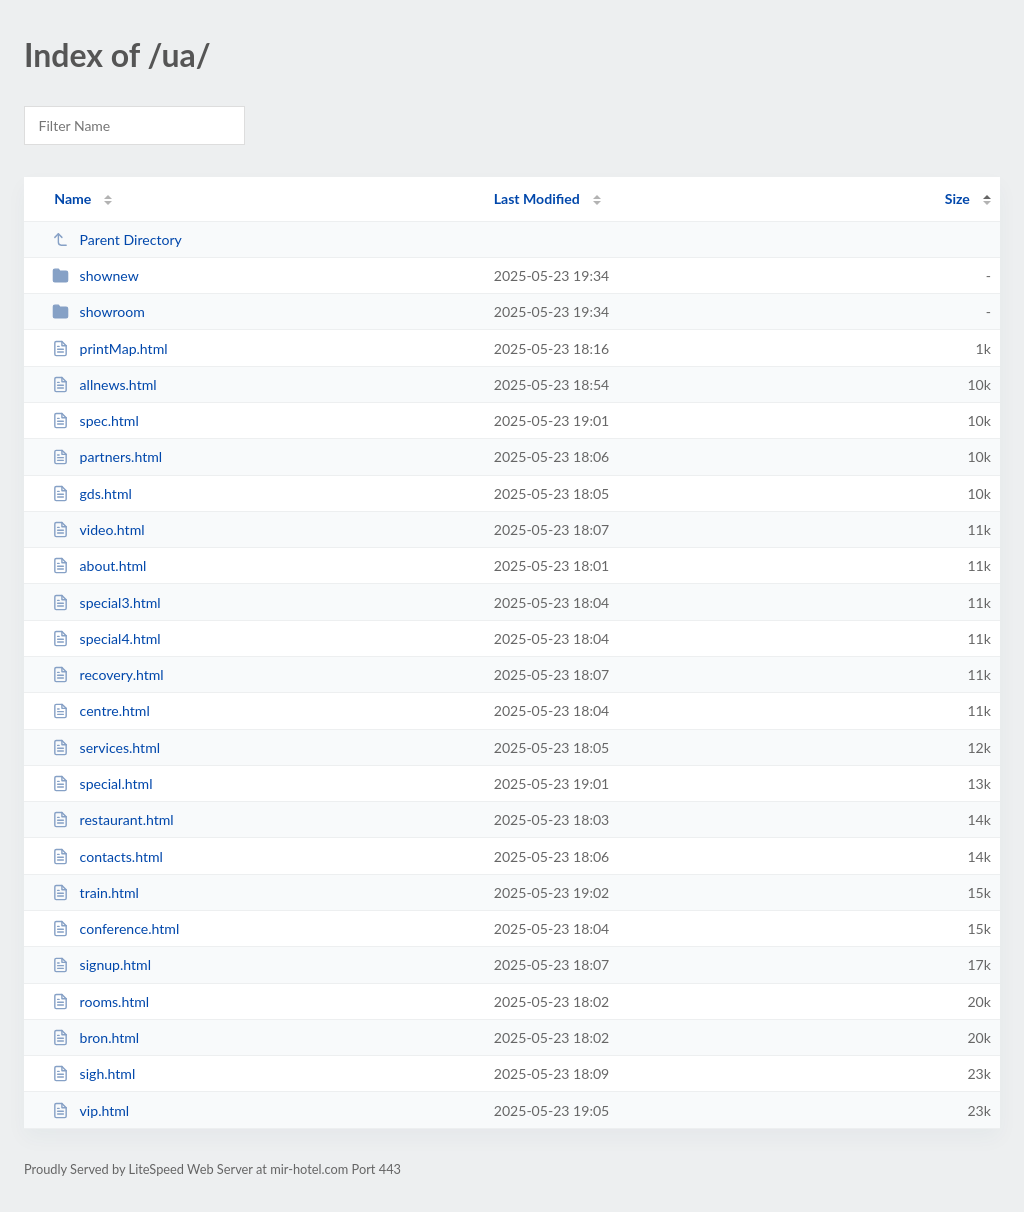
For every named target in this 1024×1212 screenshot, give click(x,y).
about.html (99, 565)
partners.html (107, 456)
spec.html (95, 420)
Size (957, 198)
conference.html (115, 928)
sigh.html (93, 1073)
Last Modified (537, 198)
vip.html (90, 1110)
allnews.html (104, 384)
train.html (95, 892)
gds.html (92, 493)
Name (72, 198)
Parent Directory (117, 239)
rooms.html (100, 1001)
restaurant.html (113, 819)
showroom (98, 311)
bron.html (95, 1037)
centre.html (101, 710)
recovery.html (108, 674)
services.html (106, 747)
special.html (102, 783)
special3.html (106, 602)
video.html (98, 529)
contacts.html (107, 856)
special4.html (106, 638)
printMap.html (109, 348)
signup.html (101, 964)
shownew (95, 275)
